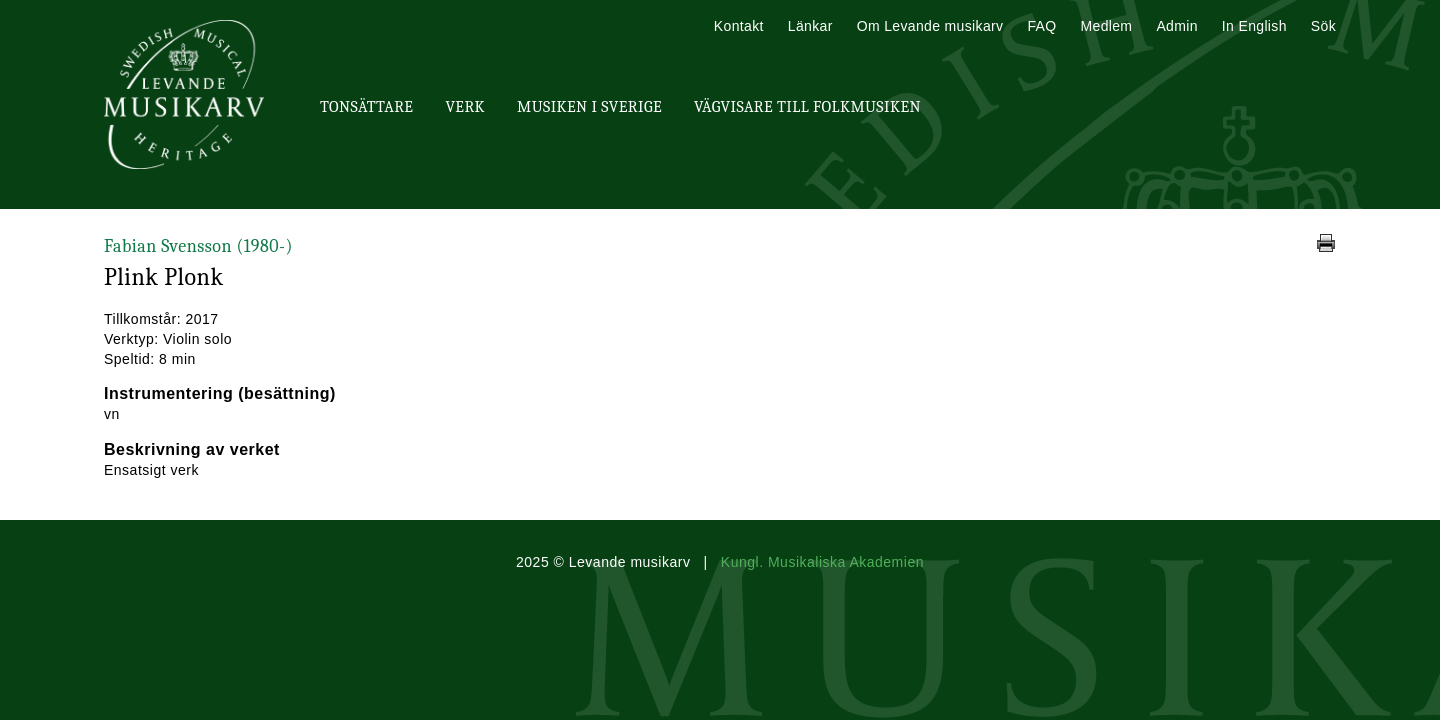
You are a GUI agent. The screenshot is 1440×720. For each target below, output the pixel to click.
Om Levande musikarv (930, 26)
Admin (1176, 26)
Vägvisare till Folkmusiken (807, 107)
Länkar (810, 26)
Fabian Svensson (198, 246)
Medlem (1106, 26)
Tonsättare (366, 107)
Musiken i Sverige (589, 107)
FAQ (1041, 26)
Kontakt (739, 26)
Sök (1323, 26)
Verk (465, 107)
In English (1254, 26)
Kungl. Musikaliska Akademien (822, 562)
